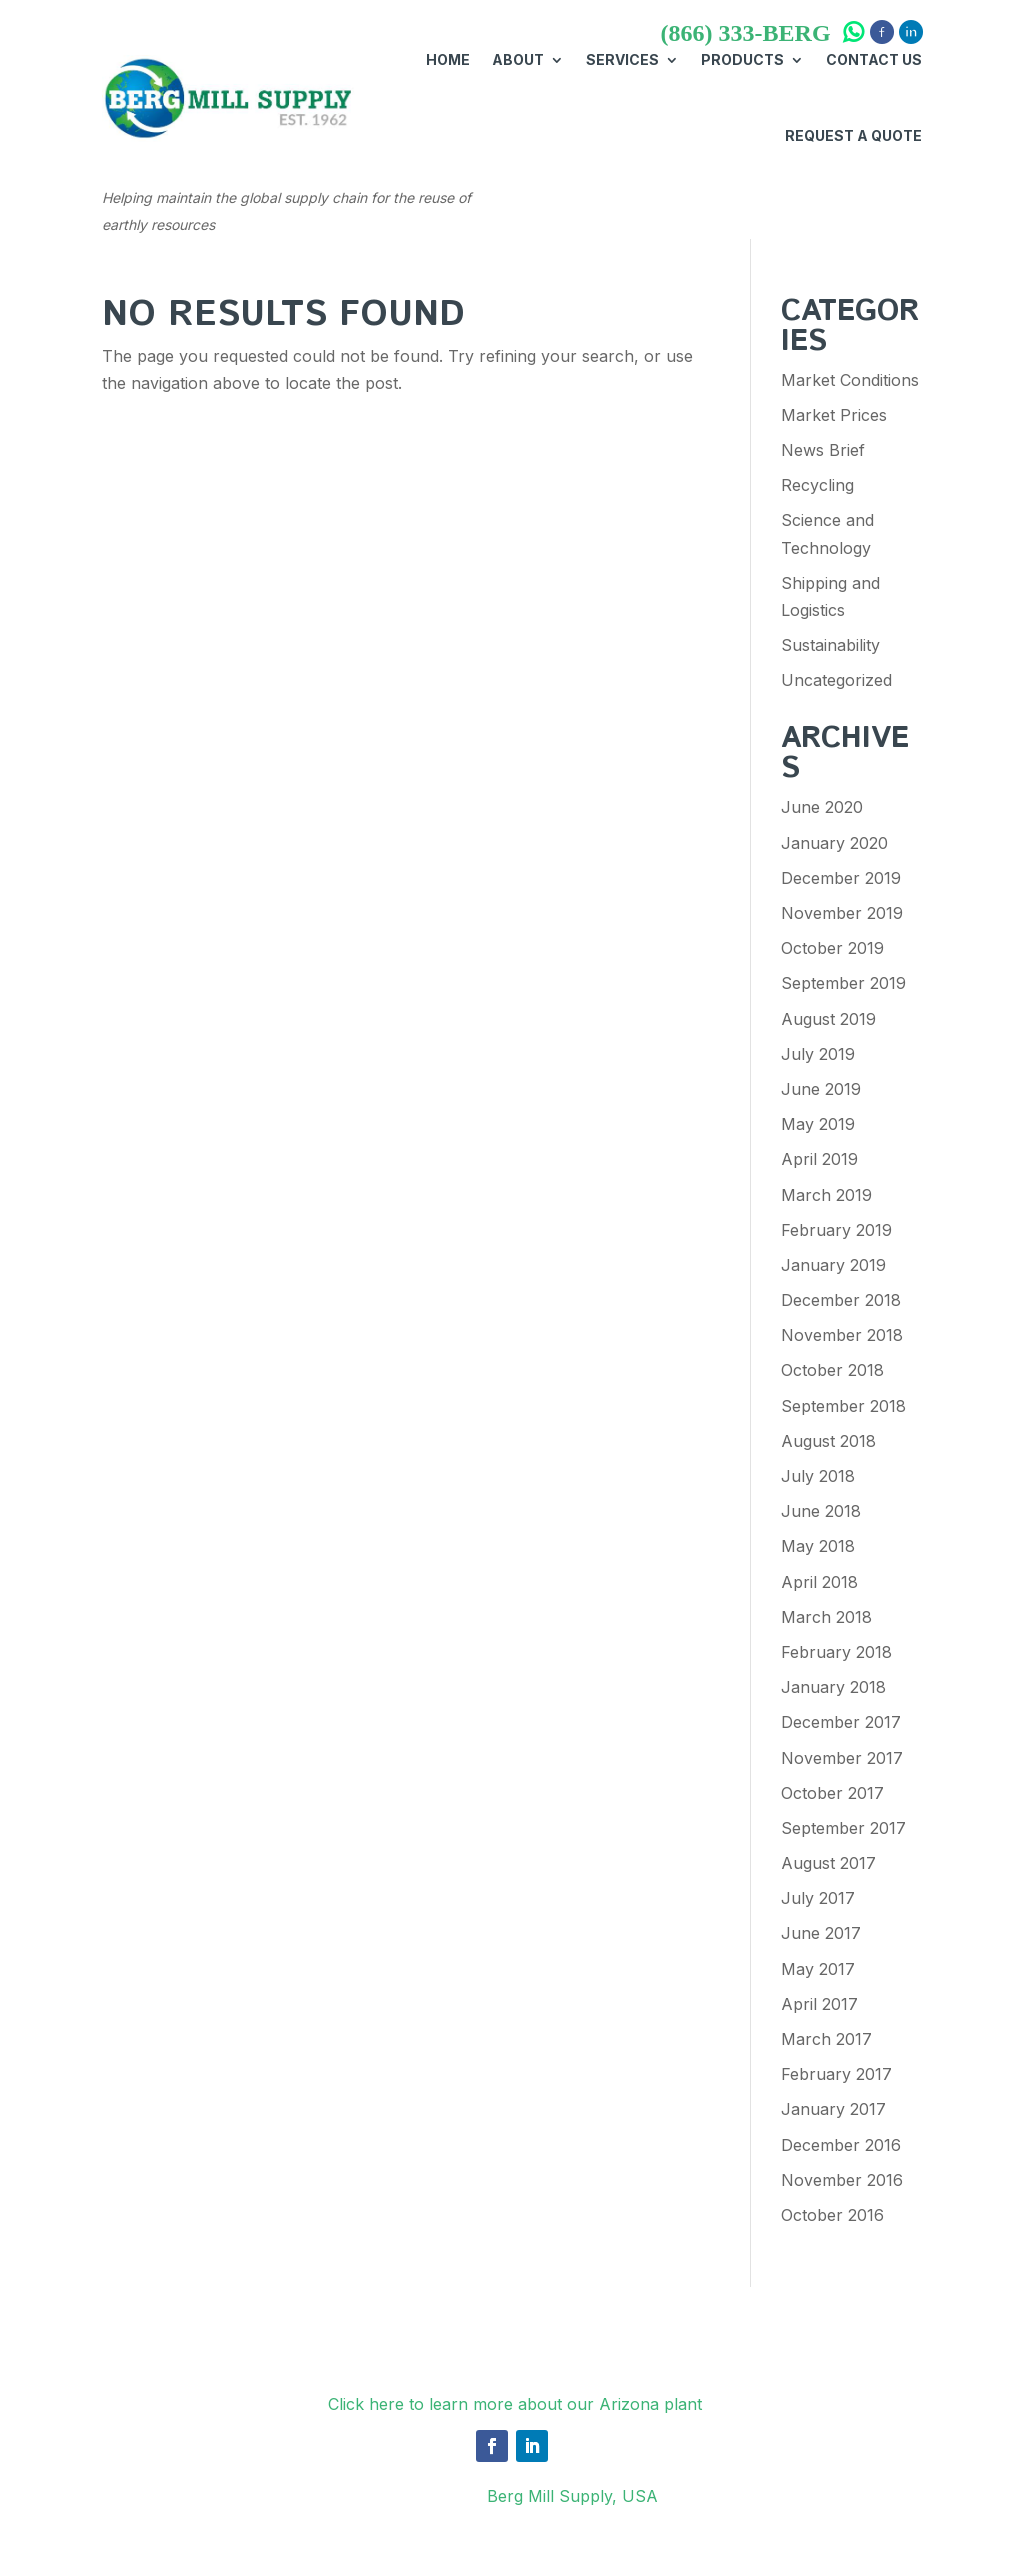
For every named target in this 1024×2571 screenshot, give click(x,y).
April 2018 (819, 1582)
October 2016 (832, 2215)
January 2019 (833, 1265)
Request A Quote (853, 135)
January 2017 (833, 2109)
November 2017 (842, 1758)
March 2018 (826, 1617)
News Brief (823, 450)
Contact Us (874, 59)
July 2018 (818, 1476)
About (518, 59)
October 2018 (832, 1370)
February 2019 (836, 1230)
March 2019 (826, 1195)
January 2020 (834, 843)
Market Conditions (850, 380)
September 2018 (843, 1406)
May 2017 (818, 1969)
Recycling (817, 485)
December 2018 (841, 1300)
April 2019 (819, 1159)
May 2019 (818, 1124)
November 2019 (842, 913)
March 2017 (826, 2039)
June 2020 (822, 807)
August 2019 (828, 1019)
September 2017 (843, 1828)
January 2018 (833, 1687)
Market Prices (834, 415)
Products (742, 59)
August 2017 (828, 1863)
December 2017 (841, 1722)
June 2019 (821, 1089)
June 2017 (821, 1933)
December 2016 (841, 2145)
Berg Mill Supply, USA (572, 2496)
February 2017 (836, 2074)
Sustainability (830, 645)
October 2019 (832, 948)
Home (448, 59)
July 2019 (818, 1054)
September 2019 (843, 983)
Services (622, 59)
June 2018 (821, 1511)
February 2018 (836, 1652)
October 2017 (832, 1793)
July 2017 (818, 1898)
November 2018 (842, 1335)
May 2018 (818, 1546)
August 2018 (828, 1441)
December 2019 (841, 878)
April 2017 (819, 2004)
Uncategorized (836, 680)
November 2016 (842, 2180)
